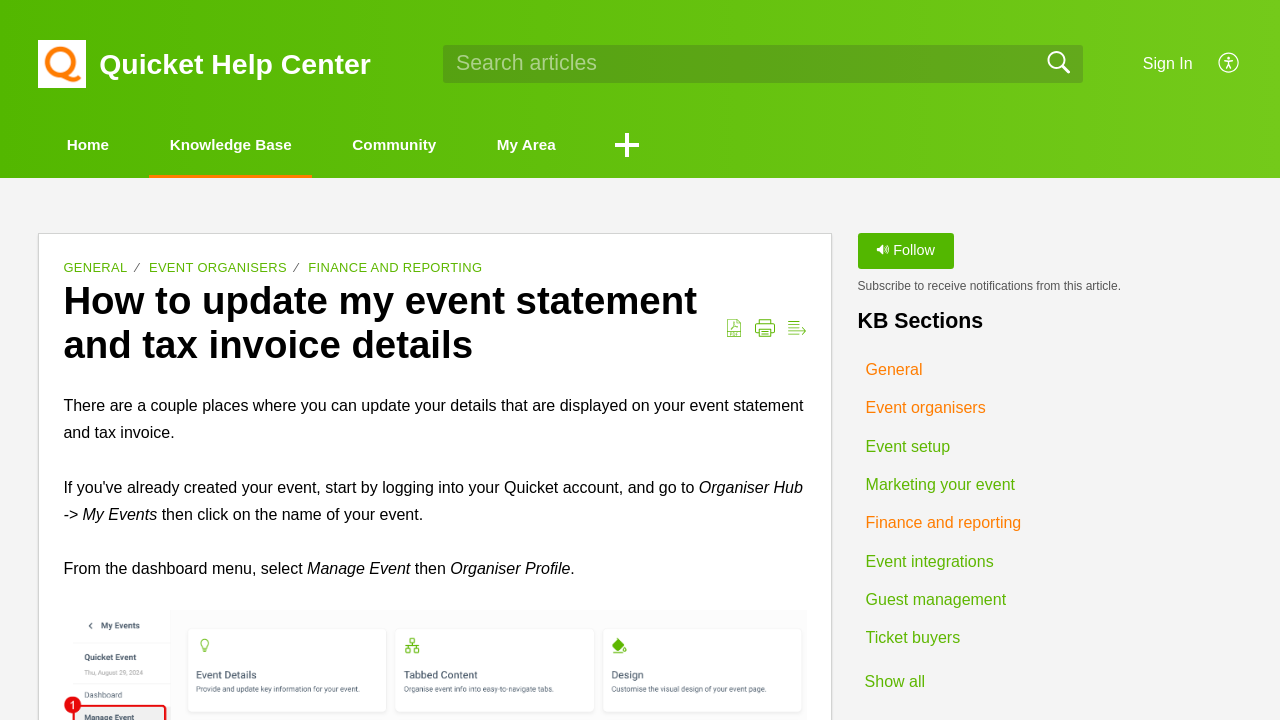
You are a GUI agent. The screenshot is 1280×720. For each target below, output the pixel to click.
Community (430, 145)
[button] (1229, 64)
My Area (575, 145)
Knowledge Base (252, 145)
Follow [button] (905, 252)
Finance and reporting (395, 269)
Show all (895, 683)
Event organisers (218, 269)
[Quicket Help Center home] (62, 64)
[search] (763, 64)
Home (95, 145)
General (95, 269)
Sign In (1168, 63)
